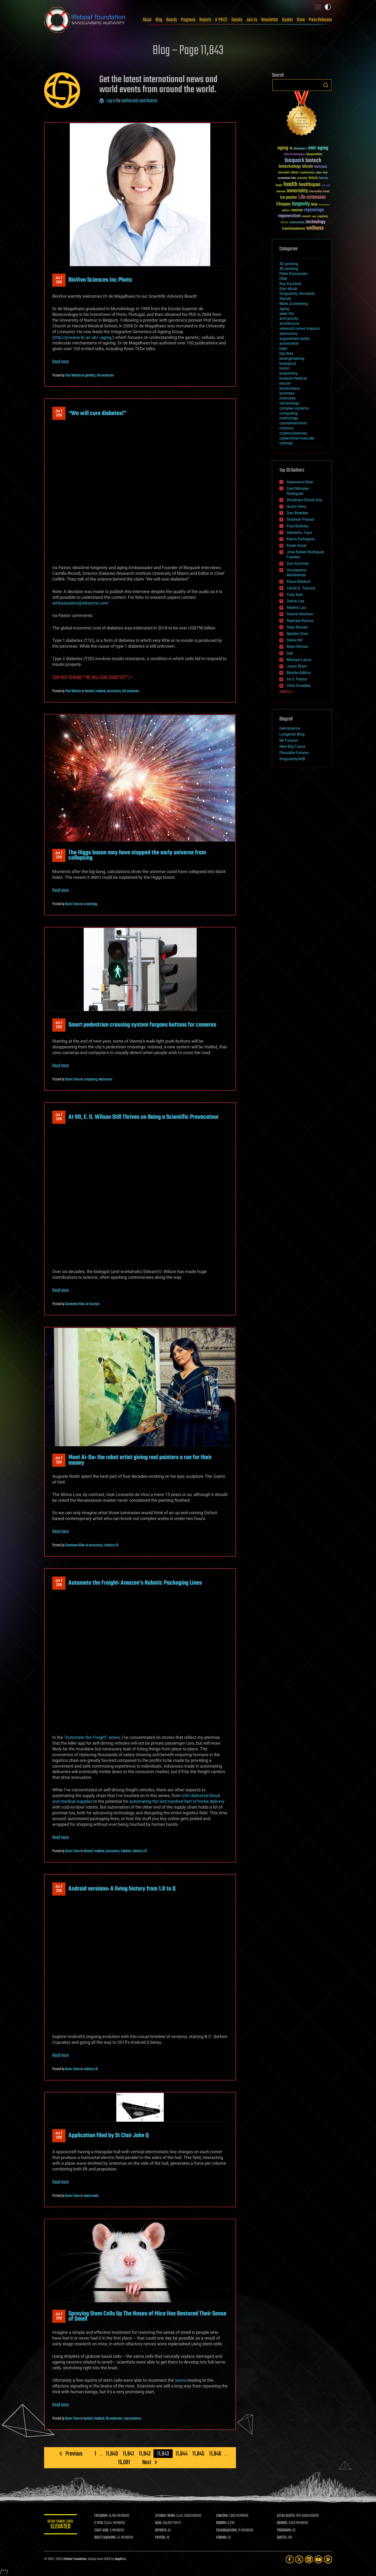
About (147, 20)
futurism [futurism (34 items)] (323, 178)
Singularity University (297, 293)
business (286, 393)
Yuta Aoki (295, 594)
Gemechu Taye (299, 532)
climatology (289, 403)
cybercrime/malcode (296, 438)
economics (114, 691)
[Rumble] (328, 2559)
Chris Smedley (299, 685)
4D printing (288, 268)
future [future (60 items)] (313, 178)
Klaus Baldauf (299, 581)
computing (90, 1079)
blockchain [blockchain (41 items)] (320, 167)
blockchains (289, 388)
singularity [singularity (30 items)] (322, 216)
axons (181, 2380)
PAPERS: (161, 2538)
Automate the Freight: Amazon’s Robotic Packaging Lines (135, 1583)
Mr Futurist (288, 740)
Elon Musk (288, 288)
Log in (111, 101)
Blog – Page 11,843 (188, 50)
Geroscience (289, 728)
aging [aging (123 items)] (282, 148)
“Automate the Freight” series (92, 1737)
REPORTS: (162, 2530)
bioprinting (288, 373)
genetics (90, 375)
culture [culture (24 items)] (319, 172)
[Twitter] (299, 2559)
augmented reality (294, 338)
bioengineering (291, 358)
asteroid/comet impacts (299, 328)
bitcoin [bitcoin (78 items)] (307, 166)
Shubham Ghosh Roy (305, 500)
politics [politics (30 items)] (286, 210)
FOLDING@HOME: (227, 2530)
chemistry (287, 398)
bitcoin (285, 383)
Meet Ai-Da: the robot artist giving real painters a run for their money (140, 1460)
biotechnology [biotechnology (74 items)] (290, 166)
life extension (105, 375)
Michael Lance (299, 659)
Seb (290, 653)
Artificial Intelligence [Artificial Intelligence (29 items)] (294, 154)
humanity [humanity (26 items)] (326, 185)
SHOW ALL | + (286, 692)
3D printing (288, 264)
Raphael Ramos (300, 620)
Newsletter (269, 20)
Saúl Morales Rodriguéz (298, 491)
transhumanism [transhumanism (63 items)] (293, 228)
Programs (188, 20)
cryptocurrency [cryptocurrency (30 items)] (307, 172)
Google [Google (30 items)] (279, 185)
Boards (171, 20)
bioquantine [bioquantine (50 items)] (314, 154)
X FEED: (99, 2523)
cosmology (90, 904)
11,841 (128, 2453)
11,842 (145, 2453)
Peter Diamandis (293, 273)
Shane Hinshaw (300, 614)
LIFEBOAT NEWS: (166, 2516)
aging (284, 308)
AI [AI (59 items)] (290, 148)
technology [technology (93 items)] (316, 222)
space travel (90, 2196)
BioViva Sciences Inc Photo (100, 280)
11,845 (198, 2453)
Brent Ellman (297, 646)
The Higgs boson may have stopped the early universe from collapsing (137, 855)
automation (289, 343)
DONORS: (222, 2523)
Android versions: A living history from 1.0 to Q (122, 1889)
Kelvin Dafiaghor (301, 539)
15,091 (124, 2462)
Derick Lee (295, 601)
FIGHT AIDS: (102, 2530)
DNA (283, 278)
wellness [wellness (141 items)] (315, 228)
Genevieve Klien (75, 1304)
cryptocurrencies (293, 433)
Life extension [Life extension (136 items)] (312, 197)
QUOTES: (282, 2538)
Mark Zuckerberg (293, 303)
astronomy (288, 333)
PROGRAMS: (284, 2530)
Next (146, 2462)
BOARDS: (282, 2523)
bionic (284, 368)
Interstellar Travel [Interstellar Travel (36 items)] (319, 192)
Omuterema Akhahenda (296, 572)
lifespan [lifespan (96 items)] (283, 204)
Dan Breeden (297, 513)
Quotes (287, 20)
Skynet (285, 298)
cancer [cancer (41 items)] (294, 173)
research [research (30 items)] (306, 216)
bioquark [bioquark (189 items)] (294, 160)
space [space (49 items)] (284, 222)
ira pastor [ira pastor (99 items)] (288, 197)
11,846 (215, 2453)
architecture (289, 323)
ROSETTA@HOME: (106, 2538)
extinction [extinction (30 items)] (302, 178)
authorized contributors (139, 101)
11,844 (182, 2453)
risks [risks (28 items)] (314, 216)
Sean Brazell (297, 627)
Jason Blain (297, 666)
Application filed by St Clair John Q (108, 2135)
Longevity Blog (292, 734)
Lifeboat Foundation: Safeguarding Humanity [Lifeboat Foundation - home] (85, 20)
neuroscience (132, 2419)
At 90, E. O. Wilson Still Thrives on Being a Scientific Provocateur (143, 1117)
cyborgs (286, 443)
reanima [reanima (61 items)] (297, 210)
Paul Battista (73, 375)
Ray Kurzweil (290, 283)
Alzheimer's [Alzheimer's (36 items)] (300, 149)
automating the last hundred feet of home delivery (176, 1801)
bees (283, 348)
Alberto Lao (296, 607)
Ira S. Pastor (297, 679)
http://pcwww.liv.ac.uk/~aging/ (83, 337)
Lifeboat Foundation (74, 2559)
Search (325, 85)
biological (287, 363)
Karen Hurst (296, 545)
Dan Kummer (298, 563)
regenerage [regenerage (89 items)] (314, 210)
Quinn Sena (72, 904)
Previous (73, 2453)
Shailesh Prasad (300, 519)
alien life (286, 313)
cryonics (286, 428)
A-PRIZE (221, 20)
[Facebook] (290, 2559)
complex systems (294, 408)
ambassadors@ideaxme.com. (81, 602)
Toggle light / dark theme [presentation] (328, 7)
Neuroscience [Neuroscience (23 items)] (324, 205)
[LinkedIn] (309, 2559)
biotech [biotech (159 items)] (313, 160)
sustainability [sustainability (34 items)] (297, 222)
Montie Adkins (299, 672)
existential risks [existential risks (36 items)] (287, 178)
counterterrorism (293, 423)
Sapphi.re (120, 2559)
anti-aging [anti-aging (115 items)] (318, 148)
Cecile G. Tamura (301, 588)
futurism (94, 1304)
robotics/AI (111, 1545)
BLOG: (159, 2523)
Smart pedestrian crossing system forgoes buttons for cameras (142, 1025)
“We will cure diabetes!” (97, 413)
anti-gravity (288, 318)
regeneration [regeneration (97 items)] (289, 216)
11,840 (112, 2453)
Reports (205, 20)
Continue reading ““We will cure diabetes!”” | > (92, 677)
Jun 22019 (58, 280)
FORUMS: (222, 2538)
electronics (105, 1079)
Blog (158, 20)
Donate (236, 20)
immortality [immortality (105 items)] (297, 191)
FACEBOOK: (102, 2516)
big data (286, 353)
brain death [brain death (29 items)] (283, 172)
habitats (126, 1851)
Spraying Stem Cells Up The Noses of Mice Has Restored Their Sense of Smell (147, 2316)
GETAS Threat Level (61, 2525)
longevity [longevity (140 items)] (301, 204)
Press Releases (320, 20)
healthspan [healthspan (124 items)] (309, 185)
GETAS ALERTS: (286, 2516)
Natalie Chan (297, 633)
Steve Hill (294, 640)
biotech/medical (95, 691)
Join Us (251, 20)
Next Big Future (292, 746)
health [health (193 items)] (290, 184)
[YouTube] (318, 2559)
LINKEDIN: (223, 2516)
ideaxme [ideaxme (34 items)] (280, 192)
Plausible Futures (294, 752)
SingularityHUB (292, 759)
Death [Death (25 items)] (325, 172)
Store (301, 20)
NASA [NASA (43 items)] (314, 205)
